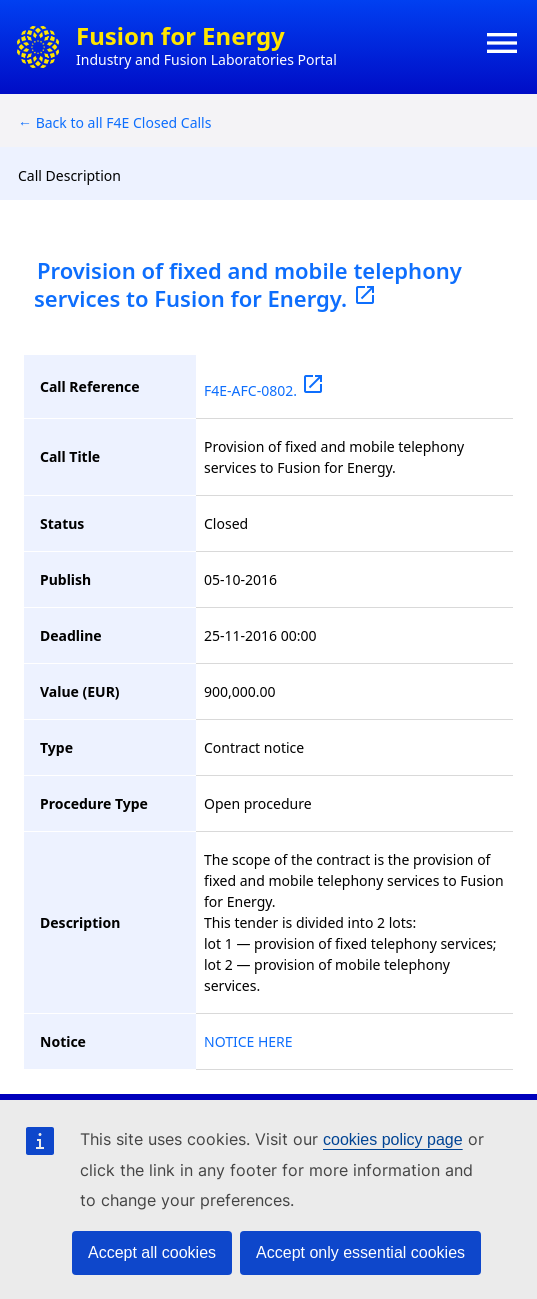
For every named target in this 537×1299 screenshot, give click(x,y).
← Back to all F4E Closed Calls (114, 122)
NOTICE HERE (248, 1041)
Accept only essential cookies (360, 1252)
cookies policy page (393, 1139)
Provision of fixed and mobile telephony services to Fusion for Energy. (248, 284)
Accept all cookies (152, 1252)
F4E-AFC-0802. (264, 390)
